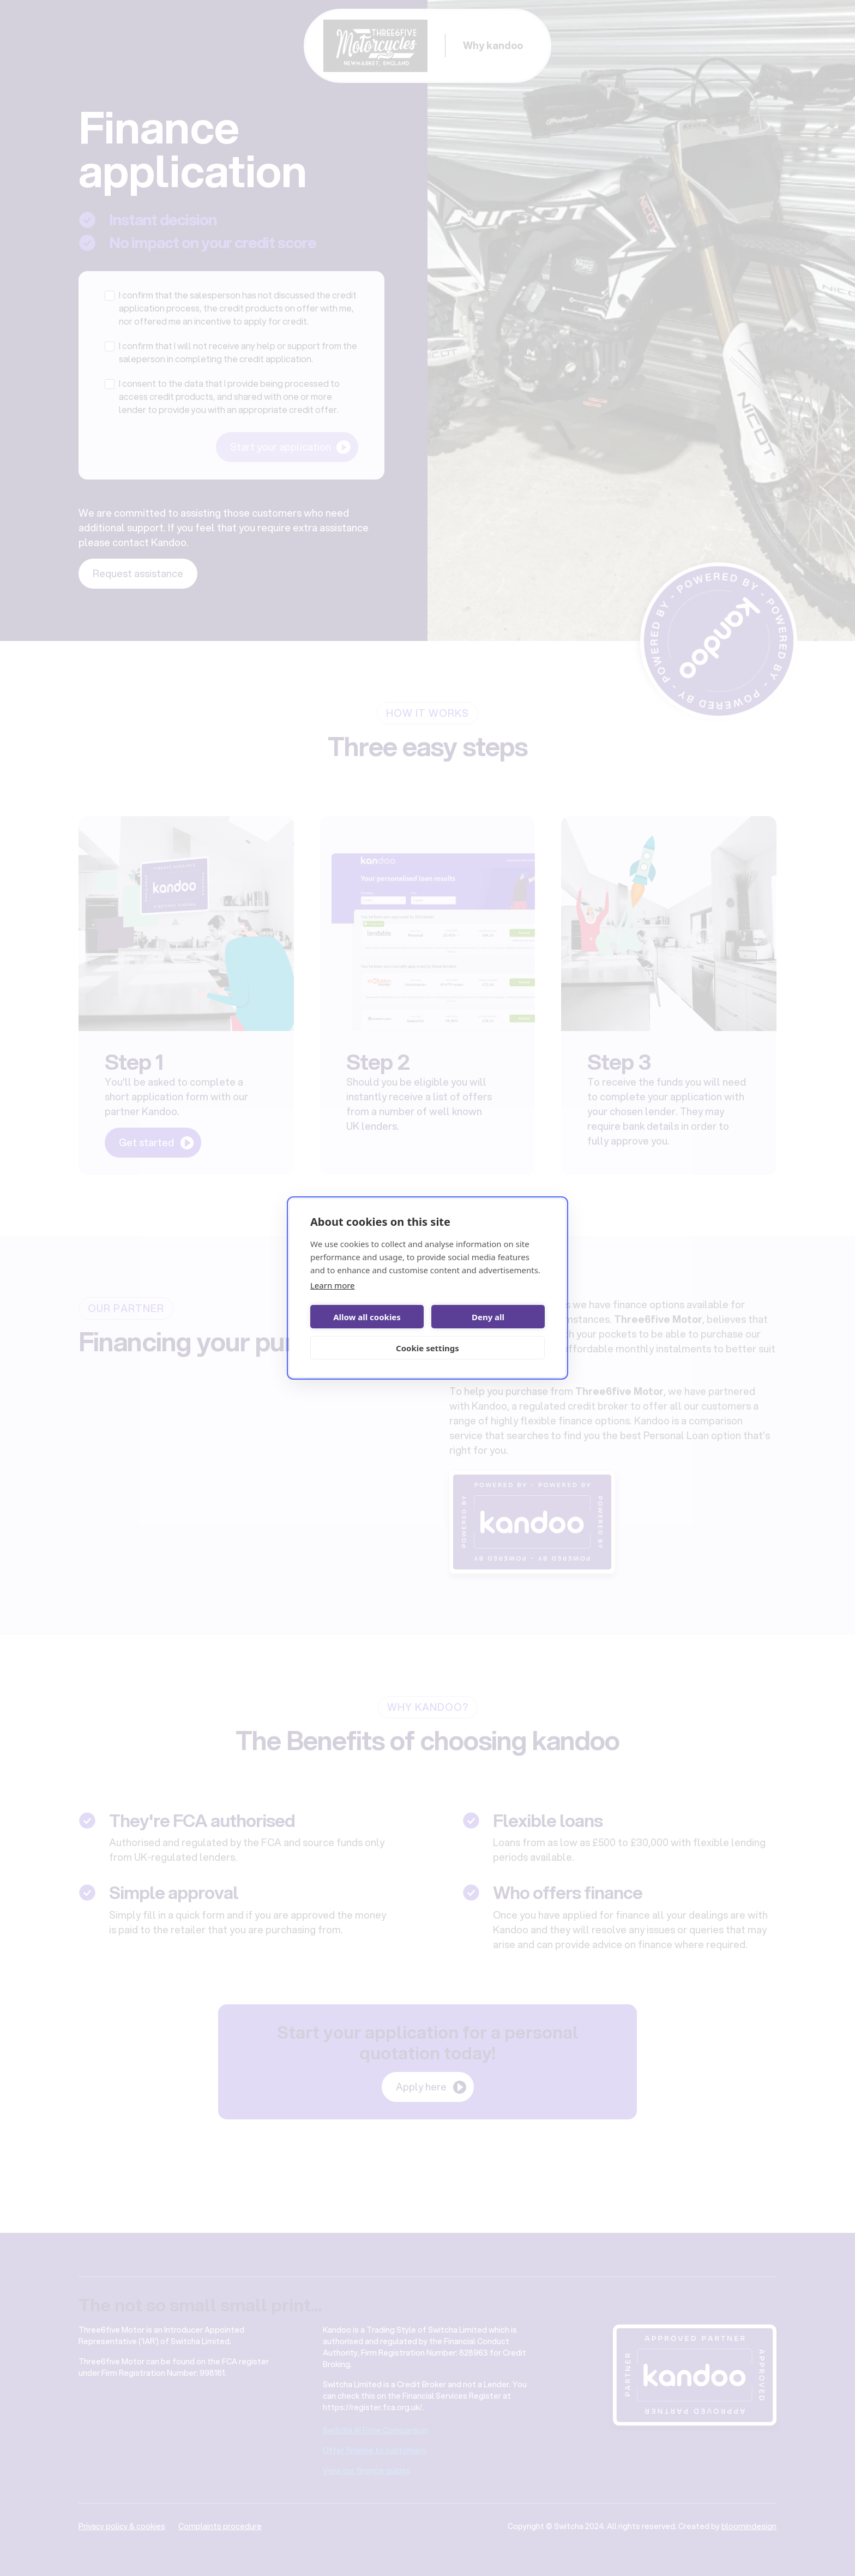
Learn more (332, 1285)
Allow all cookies (367, 1316)
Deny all (488, 1316)
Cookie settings (427, 1348)
